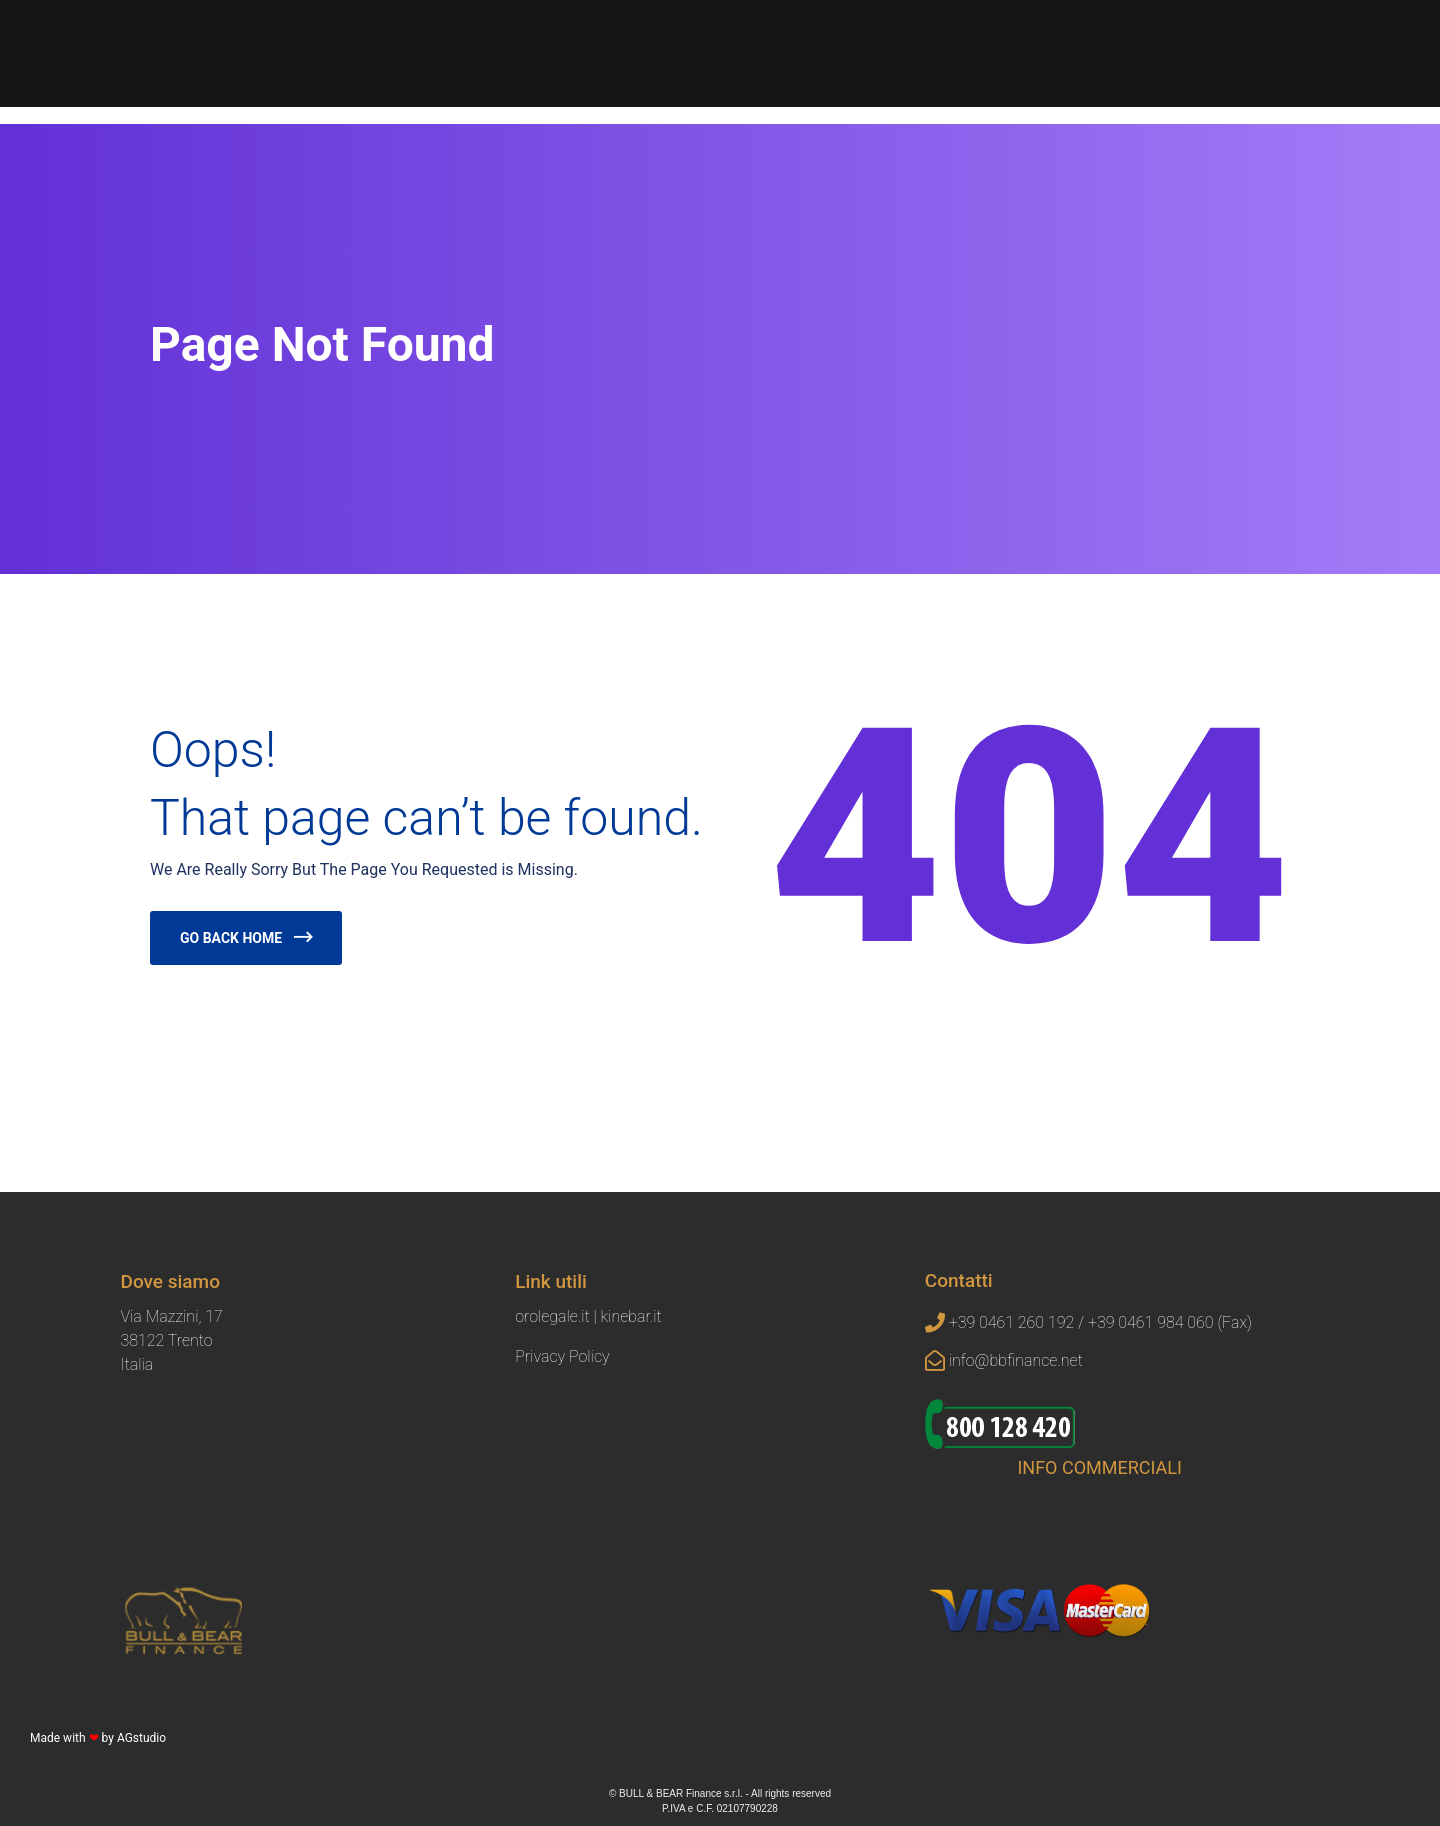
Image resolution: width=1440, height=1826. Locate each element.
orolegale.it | (557, 1316)
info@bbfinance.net (1016, 1360)
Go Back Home (231, 938)
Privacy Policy (562, 1356)
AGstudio (141, 1738)
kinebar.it (631, 1316)
